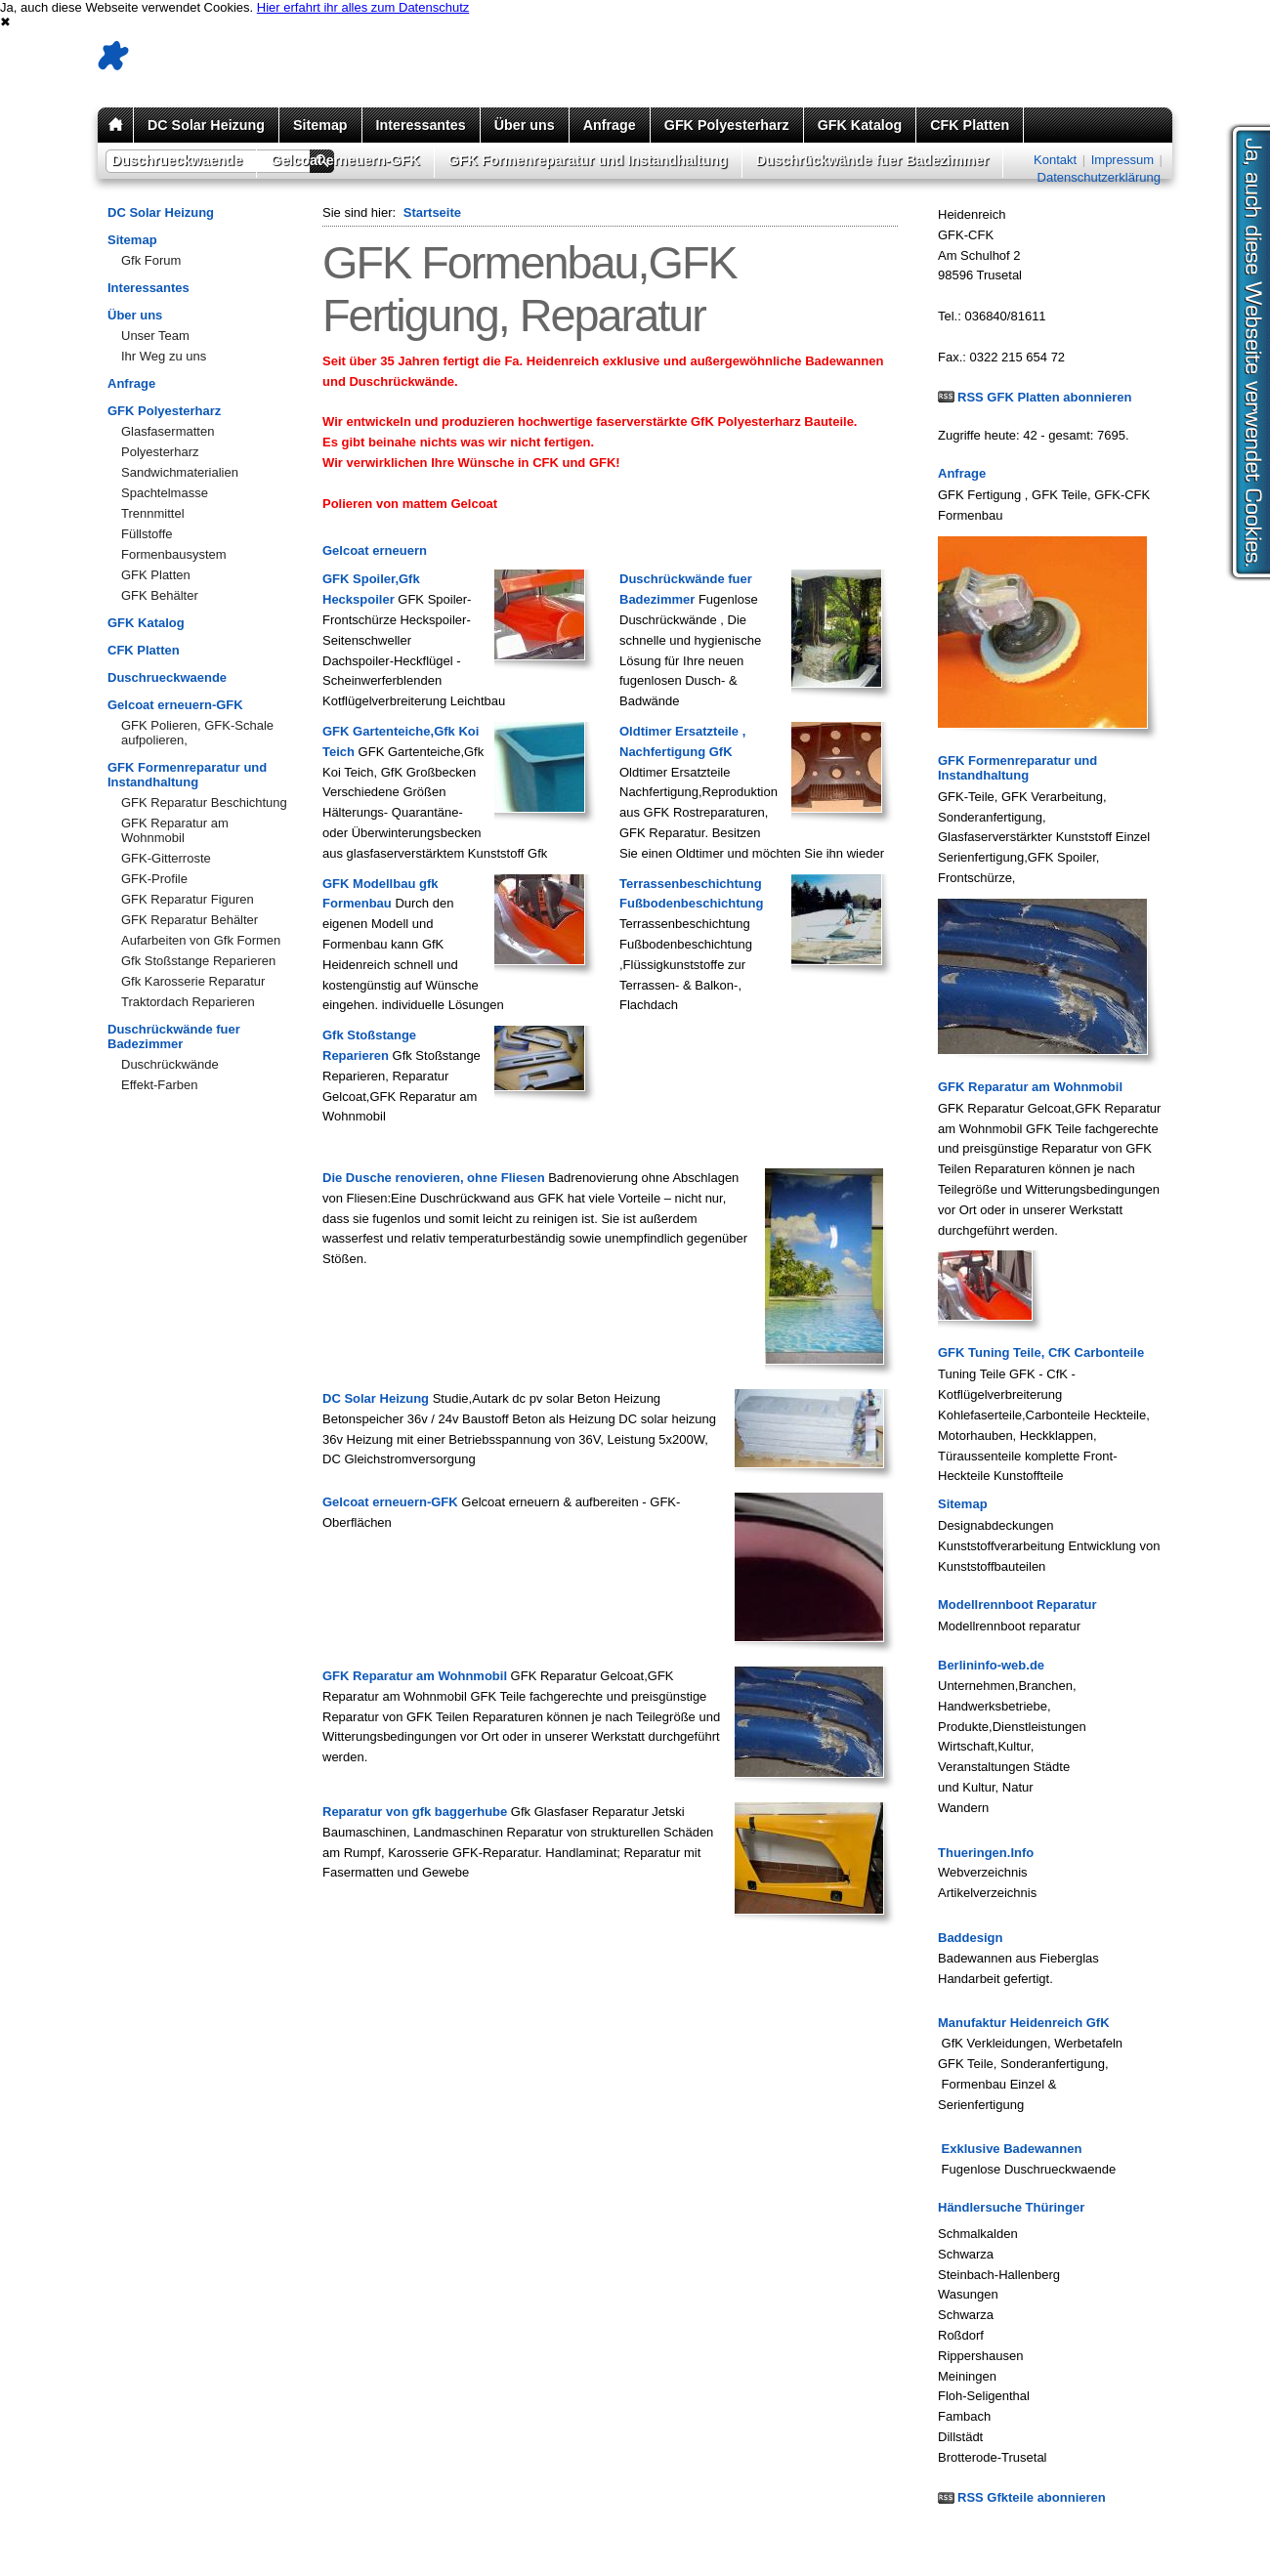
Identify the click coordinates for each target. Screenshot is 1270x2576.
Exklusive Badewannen (1009, 2148)
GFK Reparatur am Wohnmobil (175, 830)
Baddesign (970, 1937)
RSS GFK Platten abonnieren (1044, 397)
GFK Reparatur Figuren (187, 899)
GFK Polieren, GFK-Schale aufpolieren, (197, 732)
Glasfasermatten (167, 431)
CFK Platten (969, 125)
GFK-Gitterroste (166, 858)
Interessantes (421, 125)
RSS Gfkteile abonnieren (1031, 2497)
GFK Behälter (159, 595)
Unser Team (155, 335)
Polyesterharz (159, 451)
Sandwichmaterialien (179, 472)
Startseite (432, 212)
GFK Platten (155, 575)
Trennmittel (153, 513)
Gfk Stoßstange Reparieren (198, 960)
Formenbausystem (174, 554)
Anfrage (609, 125)
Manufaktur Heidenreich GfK (1024, 2022)
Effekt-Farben (159, 1084)
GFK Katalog (860, 125)
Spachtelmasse (164, 493)
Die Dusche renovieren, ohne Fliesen (433, 1177)
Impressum (1122, 159)
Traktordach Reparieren (188, 1001)
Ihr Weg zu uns (163, 356)
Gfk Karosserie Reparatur (193, 981)
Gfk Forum (151, 260)
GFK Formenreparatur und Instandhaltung (588, 160)
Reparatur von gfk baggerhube (414, 1811)
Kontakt (1055, 159)
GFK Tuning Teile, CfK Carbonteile (1041, 1352)
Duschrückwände (170, 1064)
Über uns (524, 125)
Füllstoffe (147, 534)
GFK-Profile (154, 878)
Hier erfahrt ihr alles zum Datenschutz (363, 7)
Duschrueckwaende (176, 160)
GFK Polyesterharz (726, 125)
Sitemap (320, 125)
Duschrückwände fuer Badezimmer (872, 160)
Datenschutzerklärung (1099, 177)
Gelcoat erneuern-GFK (345, 160)
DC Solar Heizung (206, 125)
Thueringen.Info (986, 1852)
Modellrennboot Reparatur (1017, 1604)
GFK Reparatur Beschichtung (204, 802)
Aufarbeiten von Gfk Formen (200, 940)
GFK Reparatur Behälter (189, 919)
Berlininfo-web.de (991, 1665)
